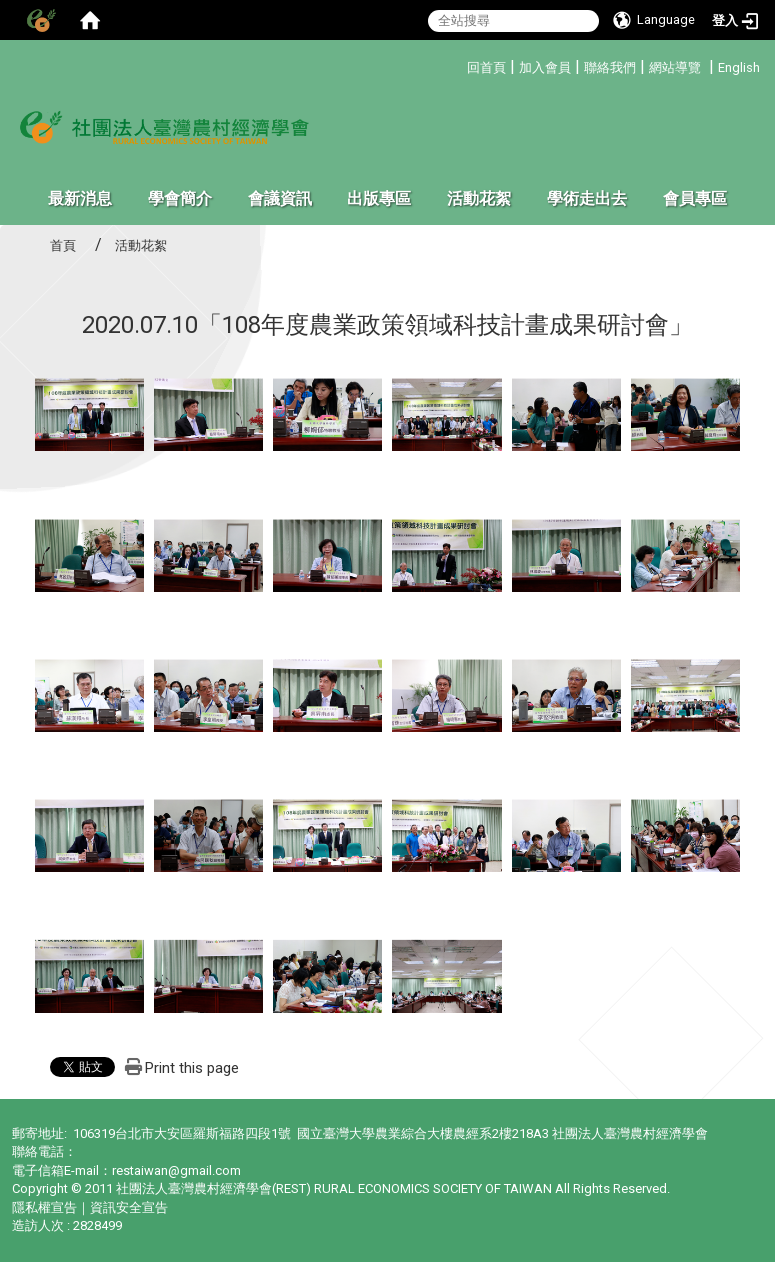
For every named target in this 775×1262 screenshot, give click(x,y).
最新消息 (80, 198)
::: (459, 64)
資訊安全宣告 (129, 1207)
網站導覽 (675, 67)
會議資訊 (280, 198)
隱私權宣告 (44, 1207)
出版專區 (379, 198)
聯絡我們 (610, 67)
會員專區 (695, 198)
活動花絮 (479, 198)
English (739, 67)
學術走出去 (587, 198)
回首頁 (486, 67)
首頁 (63, 245)
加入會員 (545, 67)
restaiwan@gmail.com (176, 1170)
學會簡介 (180, 198)
